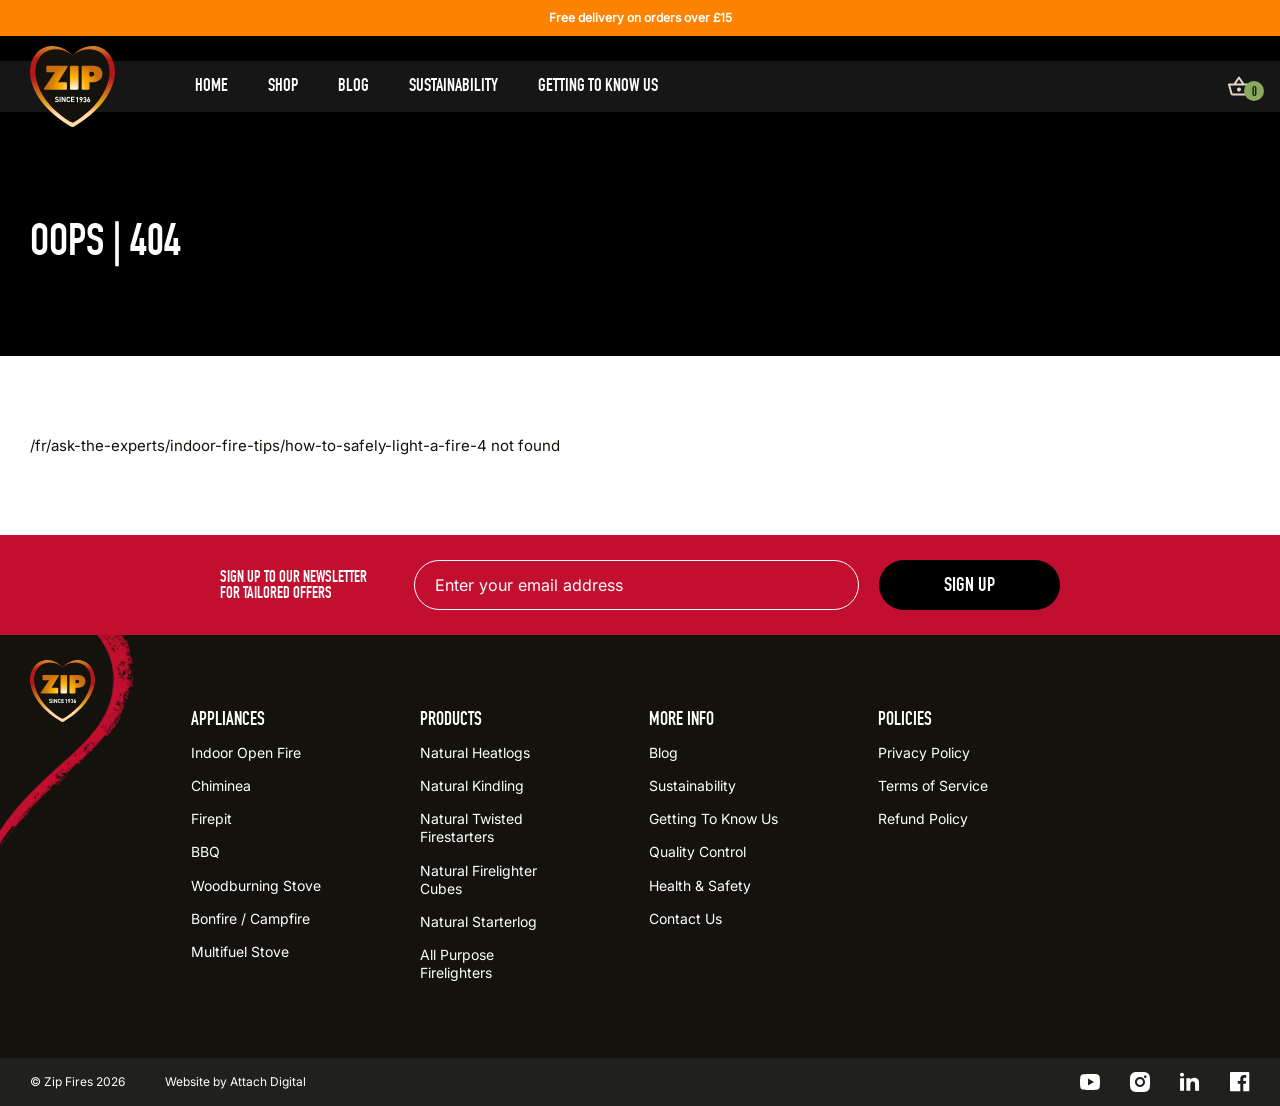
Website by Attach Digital (235, 1081)
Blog (353, 85)
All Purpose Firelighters (457, 963)
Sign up (969, 584)
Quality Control (697, 851)
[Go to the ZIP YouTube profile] (1090, 1082)
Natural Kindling (472, 785)
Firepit (211, 818)
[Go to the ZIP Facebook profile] (1240, 1082)
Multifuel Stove (240, 951)
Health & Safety (700, 885)
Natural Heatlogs (475, 752)
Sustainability (453, 85)
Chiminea (221, 785)
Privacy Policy (924, 752)
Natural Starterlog (478, 921)
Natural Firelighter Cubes (478, 879)
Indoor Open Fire (246, 752)
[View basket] (1239, 86)
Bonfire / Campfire (250, 918)
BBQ (205, 851)
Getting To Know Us (598, 85)
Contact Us (685, 918)
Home (211, 85)
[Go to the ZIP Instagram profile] (1140, 1082)
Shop (283, 85)
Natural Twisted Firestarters (471, 827)
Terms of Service (933, 785)
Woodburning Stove (256, 885)
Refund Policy (923, 818)
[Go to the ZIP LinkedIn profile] (1190, 1082)
